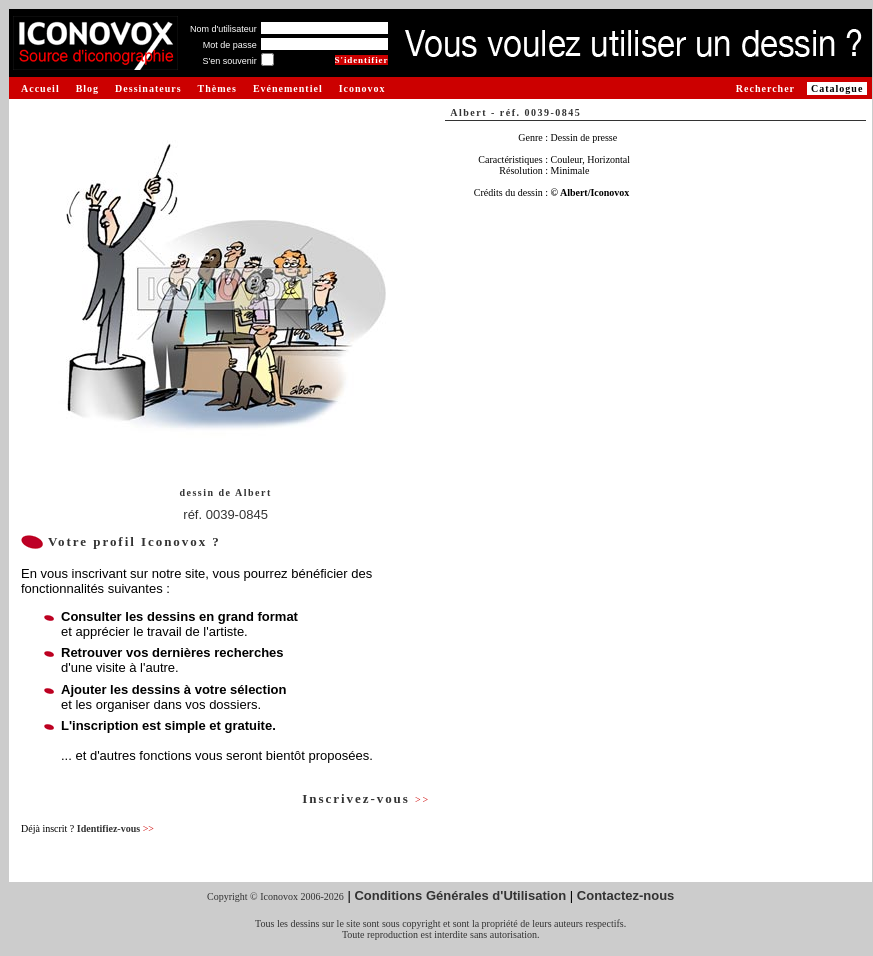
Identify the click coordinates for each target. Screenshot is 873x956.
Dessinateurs (148, 88)
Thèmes (217, 88)
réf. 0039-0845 (225, 514)
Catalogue (837, 88)
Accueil (40, 88)
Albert (253, 492)
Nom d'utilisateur (223, 29)
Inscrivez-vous (366, 798)
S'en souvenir (229, 61)
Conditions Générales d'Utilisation (460, 895)
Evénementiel (288, 88)
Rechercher (765, 88)
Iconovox (362, 88)
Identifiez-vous (115, 828)
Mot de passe (230, 45)
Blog (87, 88)
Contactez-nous (626, 895)
